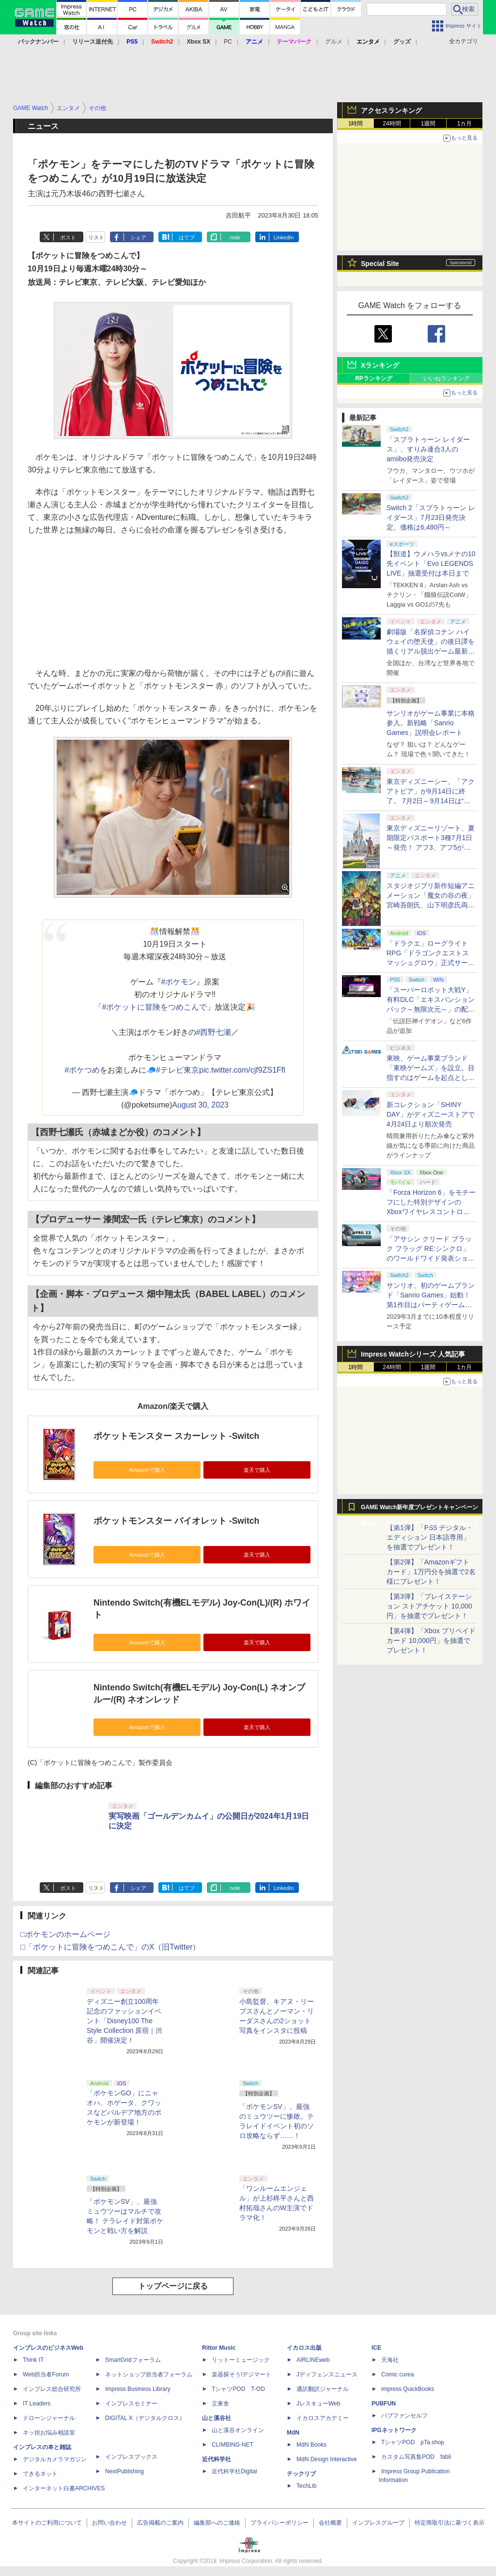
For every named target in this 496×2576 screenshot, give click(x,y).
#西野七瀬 (214, 1032)
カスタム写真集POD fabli (416, 2456)
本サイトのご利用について (47, 2522)
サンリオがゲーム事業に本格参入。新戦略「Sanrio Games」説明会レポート (431, 722)
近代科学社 (216, 2459)
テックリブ (301, 2473)
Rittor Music (218, 2347)
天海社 (390, 2360)
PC (228, 41)
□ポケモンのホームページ (65, 1934)
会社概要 (330, 2522)
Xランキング (380, 365)
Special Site (380, 263)
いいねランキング (446, 378)
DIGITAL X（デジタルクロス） (145, 2418)
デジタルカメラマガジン (55, 2459)
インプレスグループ (378, 2522)
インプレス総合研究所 (52, 2389)
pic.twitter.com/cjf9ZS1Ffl (242, 1070)
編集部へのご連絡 (217, 2522)
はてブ (187, 237)
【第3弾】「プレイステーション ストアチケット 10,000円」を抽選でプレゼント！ (429, 1606)
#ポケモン (179, 982)
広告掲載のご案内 (160, 2522)
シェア (138, 237)
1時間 (355, 123)
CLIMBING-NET (232, 2444)
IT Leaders (36, 2403)
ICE (376, 2347)
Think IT (33, 2360)
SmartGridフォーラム (133, 2360)
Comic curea (397, 2374)
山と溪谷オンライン (238, 2430)
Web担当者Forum (46, 2374)
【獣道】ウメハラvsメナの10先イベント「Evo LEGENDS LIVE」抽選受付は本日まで (431, 563)
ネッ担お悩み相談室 (49, 2432)
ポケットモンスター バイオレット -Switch (176, 1521)
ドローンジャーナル (49, 2418)
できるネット (40, 2473)
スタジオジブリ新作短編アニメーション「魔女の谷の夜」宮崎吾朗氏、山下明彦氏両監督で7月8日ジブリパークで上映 (431, 905)
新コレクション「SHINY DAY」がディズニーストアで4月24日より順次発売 (431, 1114)
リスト (96, 237)
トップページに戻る (173, 2286)
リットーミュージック (241, 2360)
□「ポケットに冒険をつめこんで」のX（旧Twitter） (110, 1947)
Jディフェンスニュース (326, 2374)
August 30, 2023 (200, 1105)
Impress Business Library (137, 2389)
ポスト (68, 237)
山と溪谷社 (216, 2418)
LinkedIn (284, 237)
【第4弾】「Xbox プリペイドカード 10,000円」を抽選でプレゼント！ (431, 1640)
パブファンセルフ (404, 2415)
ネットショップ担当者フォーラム (148, 2374)
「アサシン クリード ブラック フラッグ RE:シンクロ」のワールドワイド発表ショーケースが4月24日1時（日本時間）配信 (431, 1258)
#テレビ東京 (177, 1070)
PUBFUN (384, 2403)
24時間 (392, 123)
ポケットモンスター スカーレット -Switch (176, 1436)
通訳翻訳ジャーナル (322, 2389)
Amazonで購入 (147, 1470)
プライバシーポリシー (279, 2522)
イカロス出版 (304, 2347)
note (235, 237)
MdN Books (311, 2444)
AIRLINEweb (313, 2360)
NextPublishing (124, 2471)
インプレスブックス (131, 2456)
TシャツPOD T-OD (238, 2389)
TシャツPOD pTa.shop (412, 2442)
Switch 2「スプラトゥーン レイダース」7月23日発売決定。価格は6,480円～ (431, 517)
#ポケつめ (82, 1070)
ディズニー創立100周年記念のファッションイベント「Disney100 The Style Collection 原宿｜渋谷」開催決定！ (124, 2021)
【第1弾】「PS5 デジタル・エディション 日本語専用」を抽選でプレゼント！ (430, 1537)
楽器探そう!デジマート (241, 2374)
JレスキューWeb (318, 2403)
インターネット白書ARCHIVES (64, 2488)
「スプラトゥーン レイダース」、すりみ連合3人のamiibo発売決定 (428, 449)
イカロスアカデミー (322, 2418)
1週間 (428, 123)
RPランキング (373, 378)
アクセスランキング (391, 110)
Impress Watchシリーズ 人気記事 (413, 1354)
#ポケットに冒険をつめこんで (154, 1007)
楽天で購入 (257, 1470)
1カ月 (464, 123)
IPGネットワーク (394, 2430)
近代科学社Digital (234, 2471)
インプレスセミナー (131, 2403)
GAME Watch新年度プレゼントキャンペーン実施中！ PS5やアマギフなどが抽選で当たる (419, 1509)
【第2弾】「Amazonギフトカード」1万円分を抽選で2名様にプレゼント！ (431, 1571)
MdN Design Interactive (326, 2459)
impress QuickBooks (407, 2389)
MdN (293, 2432)
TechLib (306, 2485)
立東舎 (220, 2403)
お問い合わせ (109, 2522)
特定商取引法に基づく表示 (449, 2522)
